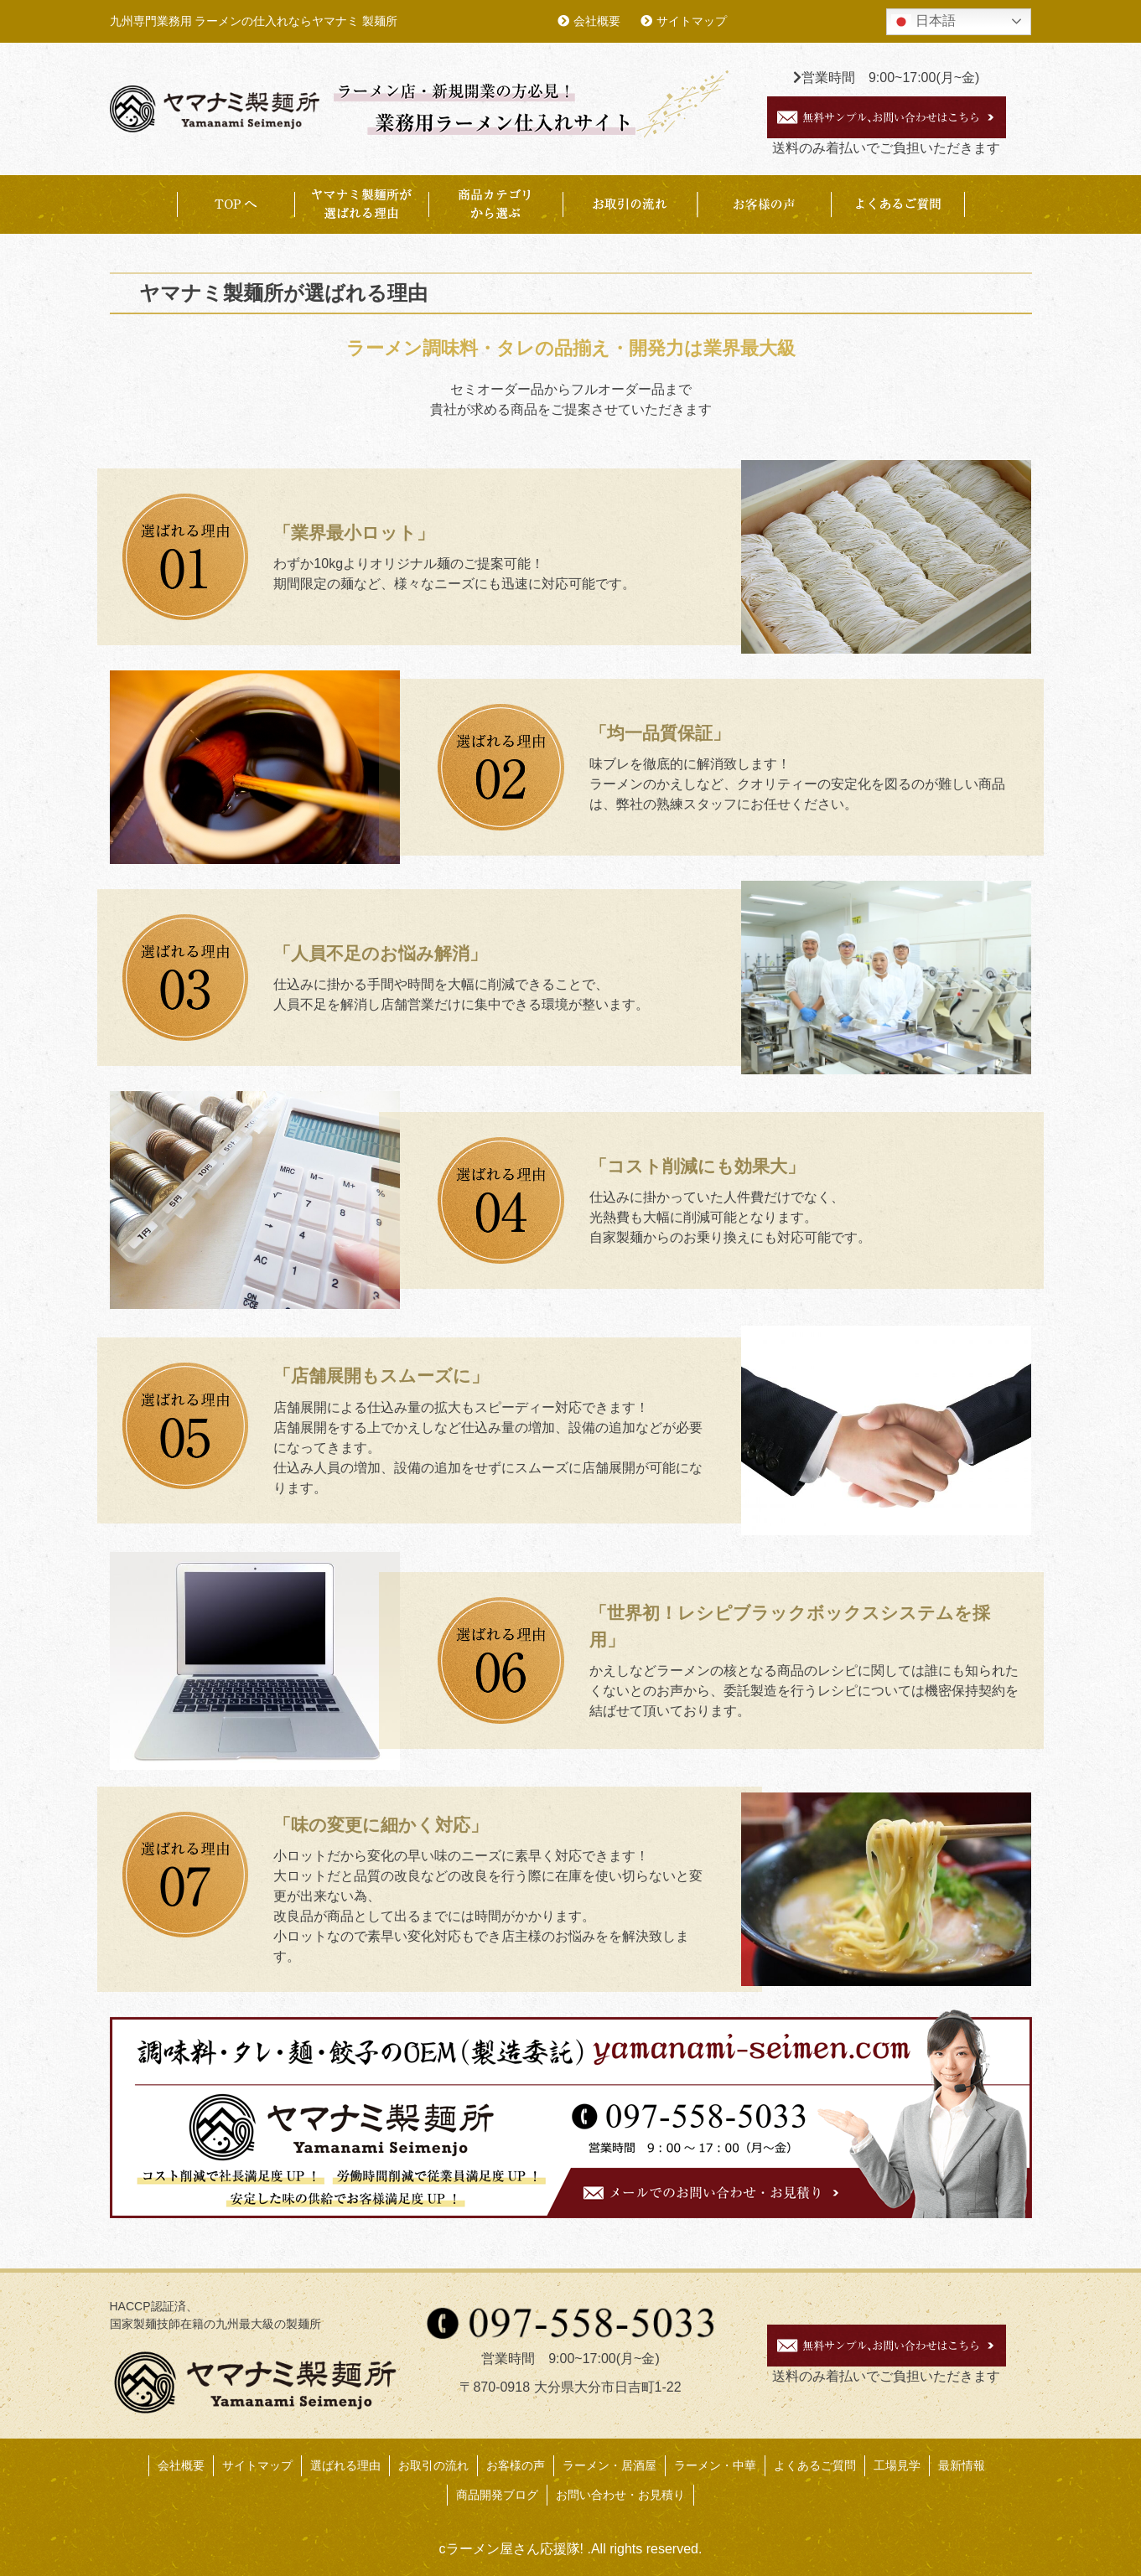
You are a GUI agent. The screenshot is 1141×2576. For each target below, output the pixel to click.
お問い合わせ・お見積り (620, 2494)
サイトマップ (691, 21)
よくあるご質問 (898, 204)
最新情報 (961, 2465)
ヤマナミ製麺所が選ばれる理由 (361, 204)
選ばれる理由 (345, 2465)
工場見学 (897, 2465)
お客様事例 (764, 204)
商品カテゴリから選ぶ (495, 204)
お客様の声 (515, 2465)
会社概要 (596, 21)
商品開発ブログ (497, 2494)
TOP (235, 204)
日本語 (923, 22)
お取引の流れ (630, 204)
